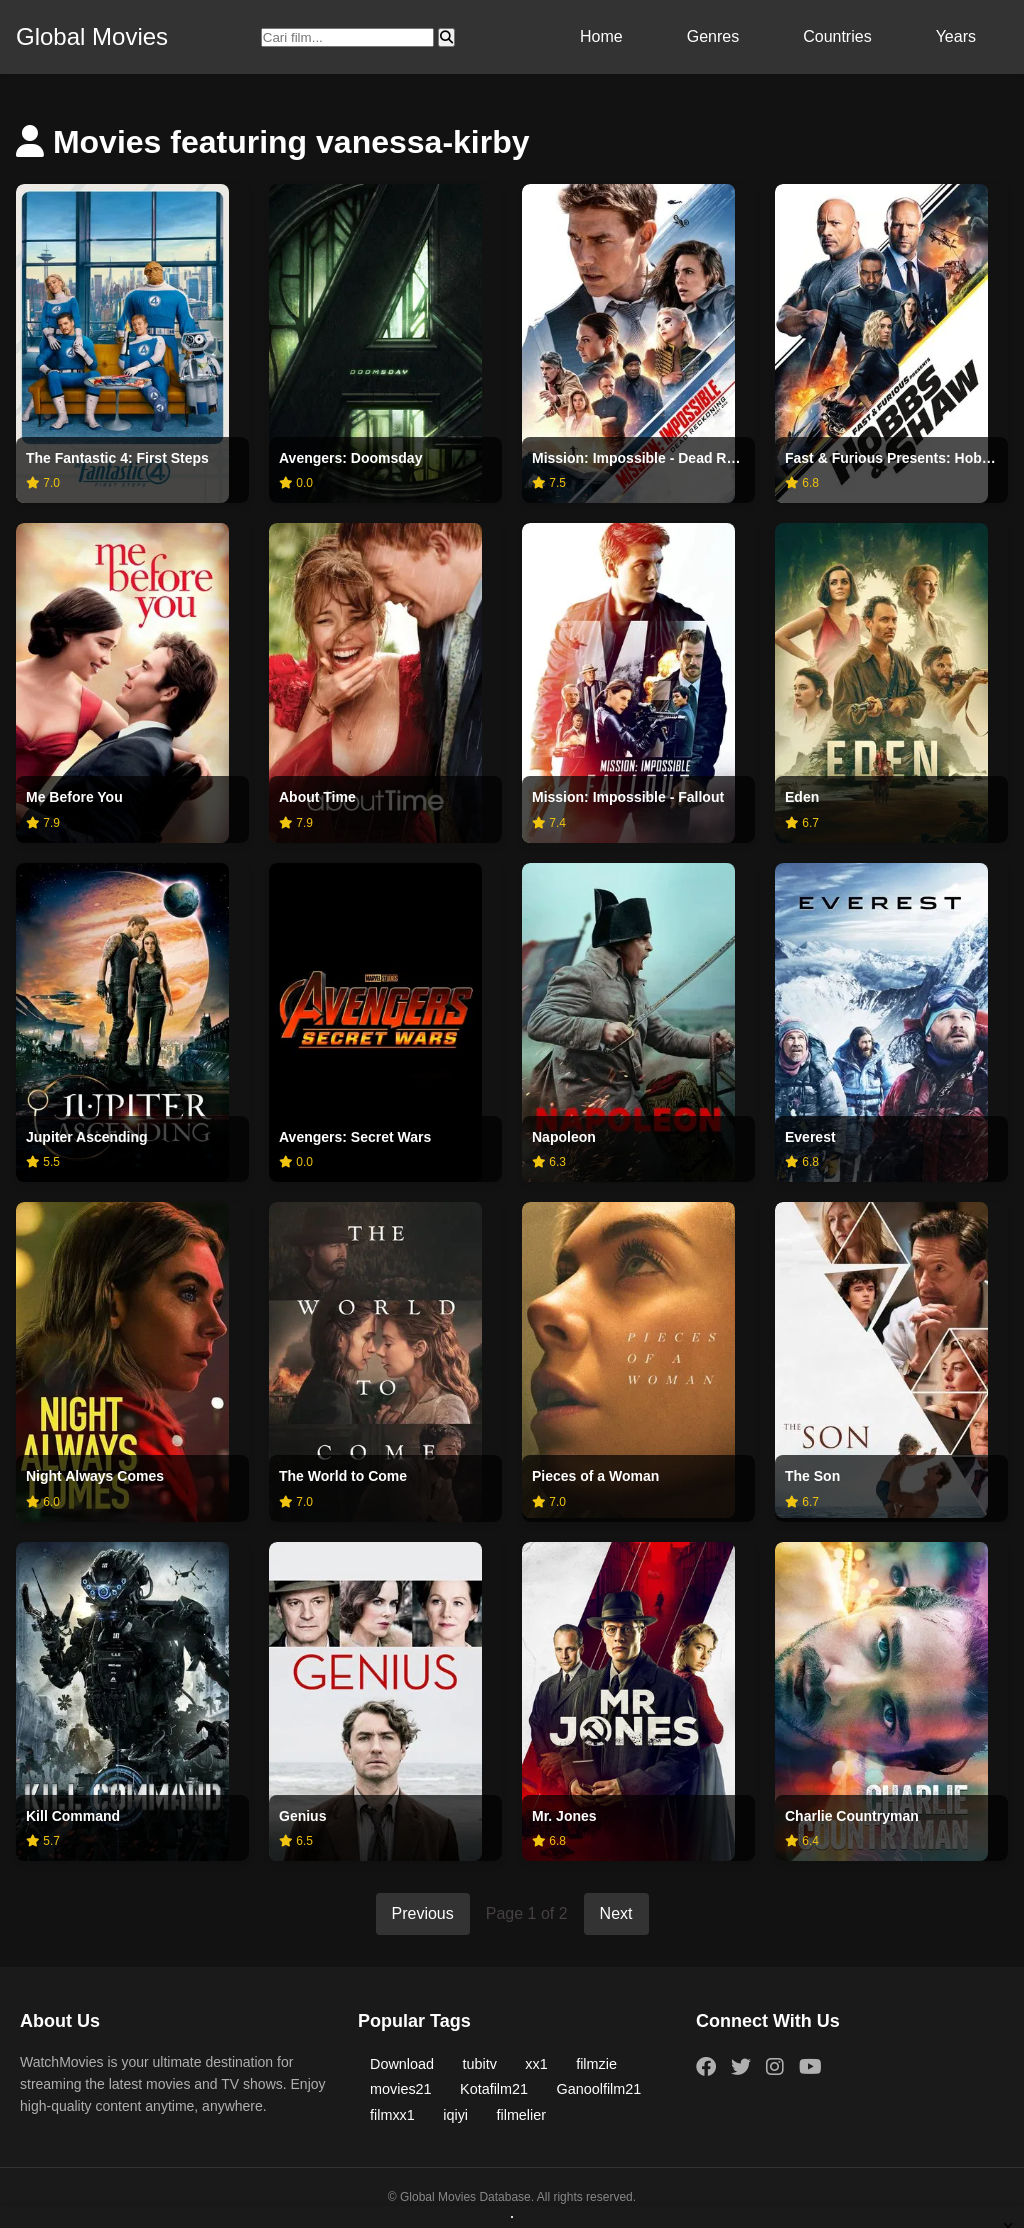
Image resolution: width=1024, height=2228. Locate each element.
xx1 (536, 2064)
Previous (423, 1913)
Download (402, 2064)
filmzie (596, 2064)
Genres (713, 36)
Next (616, 1913)
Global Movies (92, 36)
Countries (837, 36)
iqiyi (455, 2115)
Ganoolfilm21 (599, 2089)
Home (601, 36)
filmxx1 (392, 2115)
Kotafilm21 (494, 2089)
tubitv (479, 2064)
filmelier (521, 2115)
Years (956, 36)
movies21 (401, 2089)
